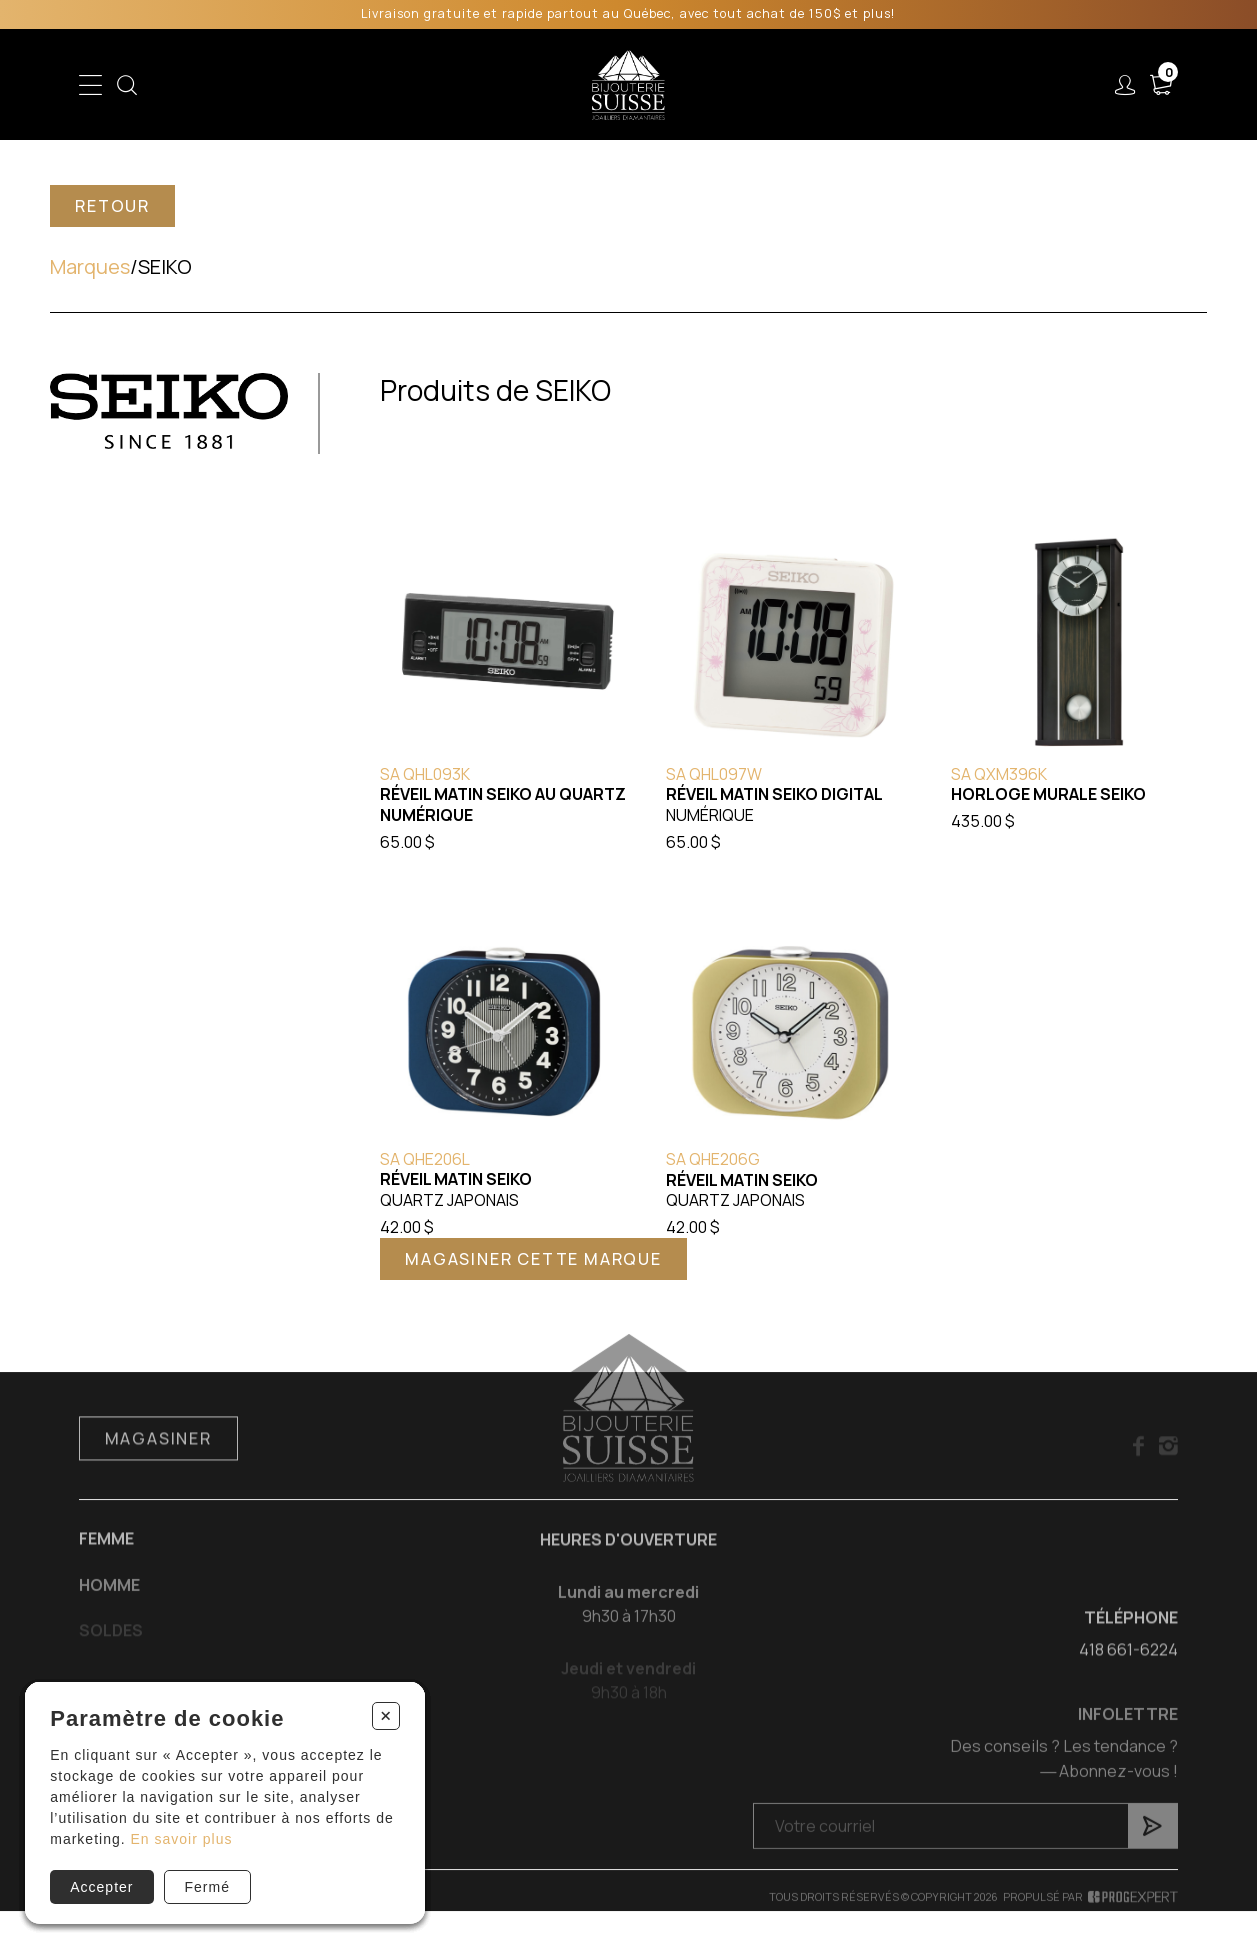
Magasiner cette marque (533, 1259)
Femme (106, 1561)
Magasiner (158, 1461)
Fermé (207, 1887)
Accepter (101, 1887)
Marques (90, 266)
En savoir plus (182, 1839)
